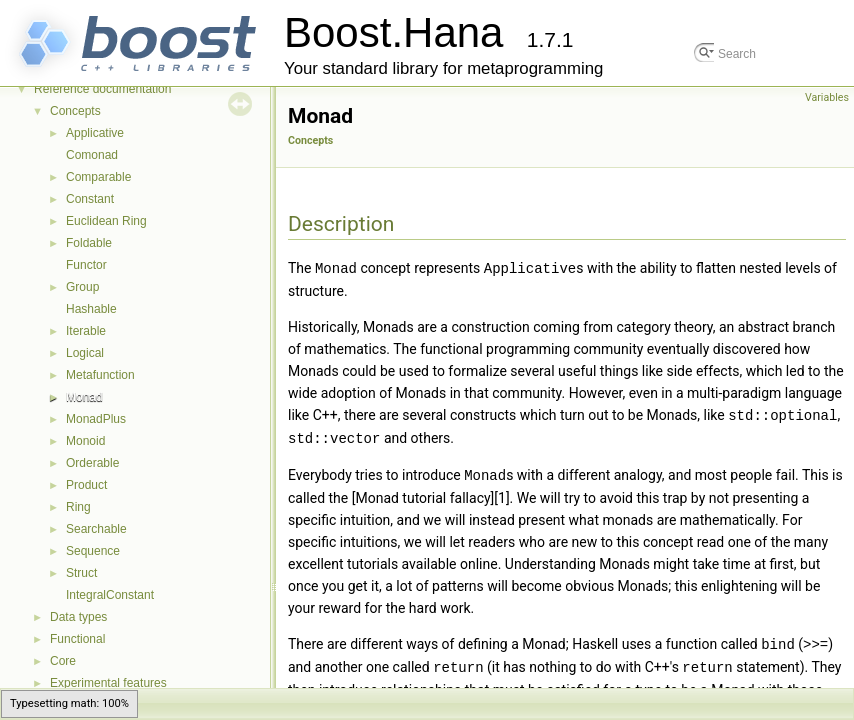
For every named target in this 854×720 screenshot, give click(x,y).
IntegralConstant (110, 595)
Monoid (85, 441)
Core (63, 661)
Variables (827, 97)
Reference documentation (102, 89)
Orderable (92, 463)
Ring (78, 507)
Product (86, 485)
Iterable (86, 331)
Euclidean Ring (106, 221)
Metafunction (100, 375)
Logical (85, 353)
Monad (84, 397)
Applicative (95, 133)
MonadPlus (96, 419)
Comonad (92, 155)
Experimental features (108, 683)
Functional (77, 639)
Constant (90, 199)
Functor (86, 265)
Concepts (75, 111)
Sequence (93, 551)
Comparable (98, 177)
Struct (81, 573)
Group (82, 287)
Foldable (89, 243)
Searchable (96, 529)
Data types (78, 617)
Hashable (91, 309)
